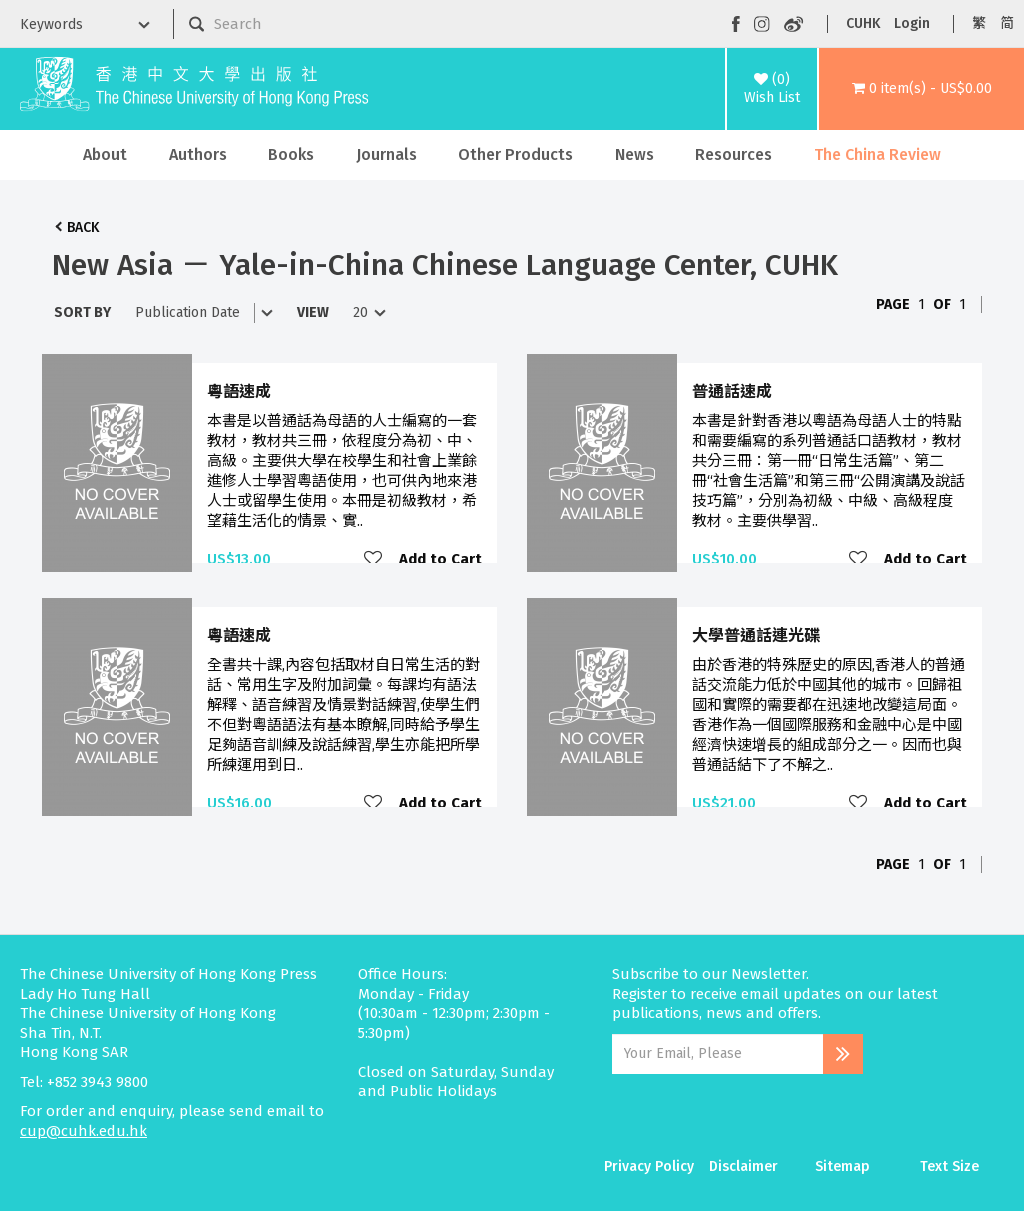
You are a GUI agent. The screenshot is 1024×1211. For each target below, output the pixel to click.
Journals (386, 154)
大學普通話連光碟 (756, 635)
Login (912, 23)
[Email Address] (718, 1054)
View (313, 312)
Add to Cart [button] (440, 559)
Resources (733, 154)
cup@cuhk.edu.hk (83, 1131)
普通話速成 (732, 391)
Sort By (82, 312)
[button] (921, 89)
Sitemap (842, 1166)
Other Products (515, 154)
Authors (198, 154)
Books (291, 154)
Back (83, 227)
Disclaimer (743, 1166)
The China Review (877, 154)
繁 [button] (979, 23)
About (105, 154)
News (634, 154)
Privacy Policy (649, 1166)
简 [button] (1007, 23)
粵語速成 (239, 391)
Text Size (949, 1166)
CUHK (863, 23)
